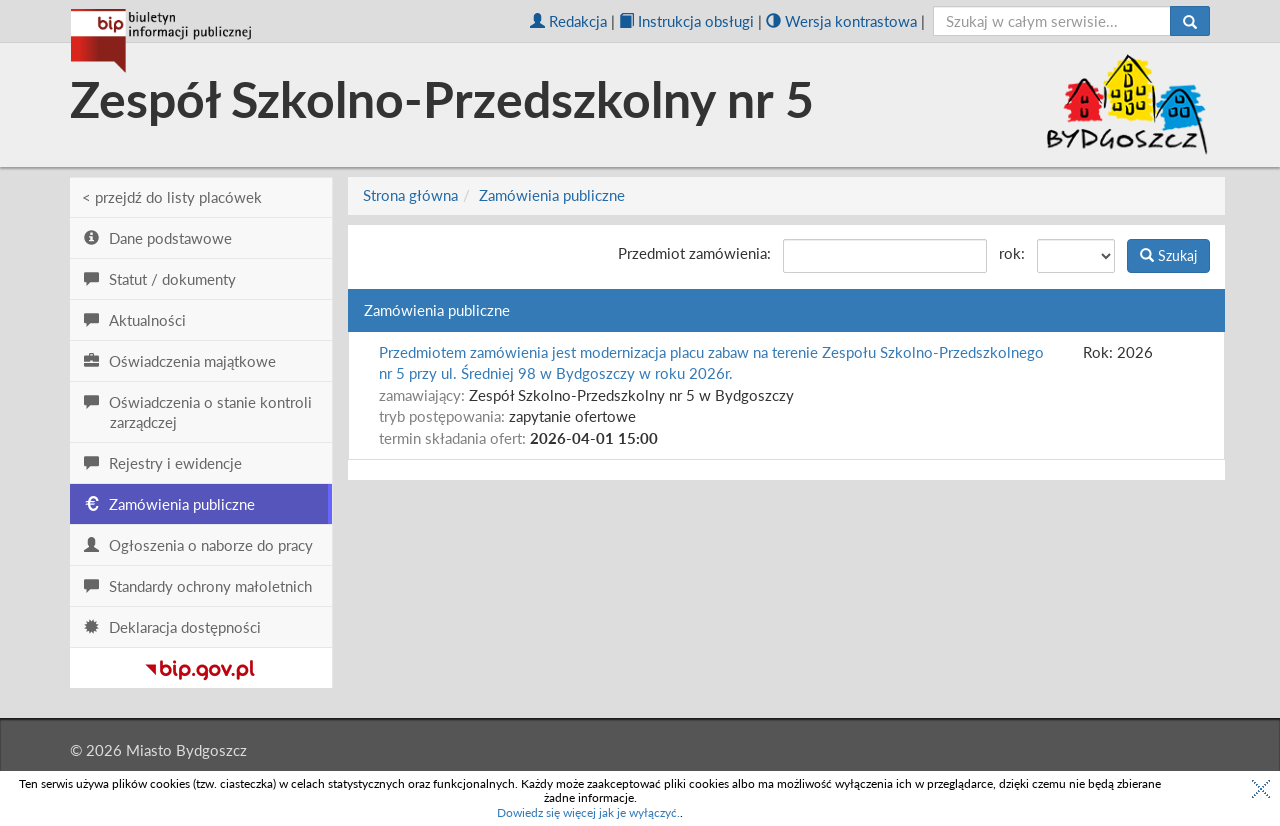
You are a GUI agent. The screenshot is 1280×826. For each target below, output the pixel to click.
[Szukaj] (1190, 21)
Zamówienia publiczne (552, 195)
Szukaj (1168, 255)
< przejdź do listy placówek (172, 197)
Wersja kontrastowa (841, 21)
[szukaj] (1052, 21)
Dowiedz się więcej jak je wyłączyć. (588, 812)
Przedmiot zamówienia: (694, 253)
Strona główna (410, 195)
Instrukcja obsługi (686, 21)
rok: (1012, 253)
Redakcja (568, 21)
